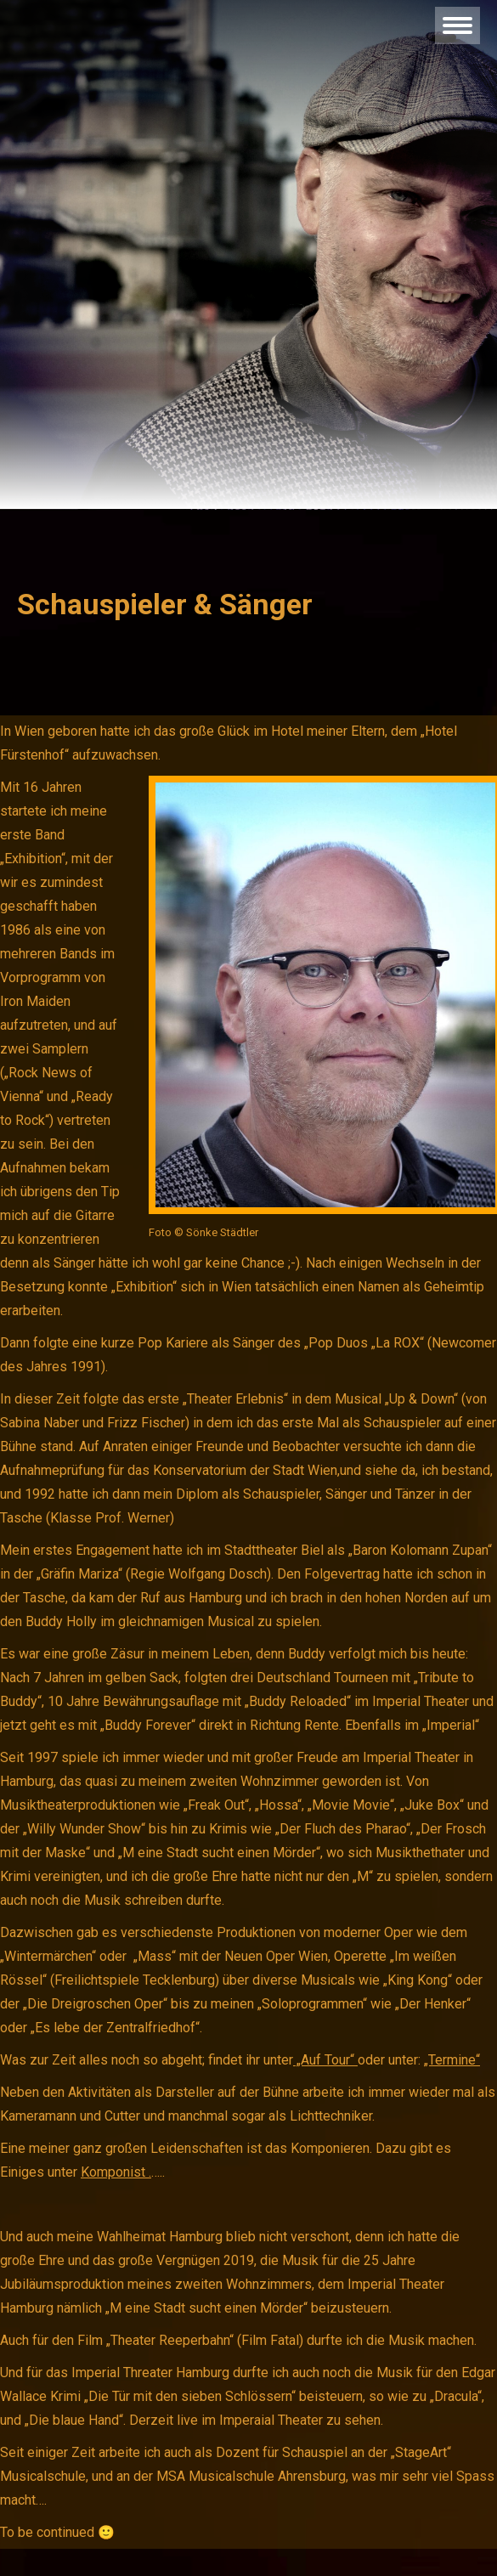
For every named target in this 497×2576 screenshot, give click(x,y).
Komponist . (116, 2172)
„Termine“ (452, 2060)
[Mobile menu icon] (457, 25)
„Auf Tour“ (325, 2060)
